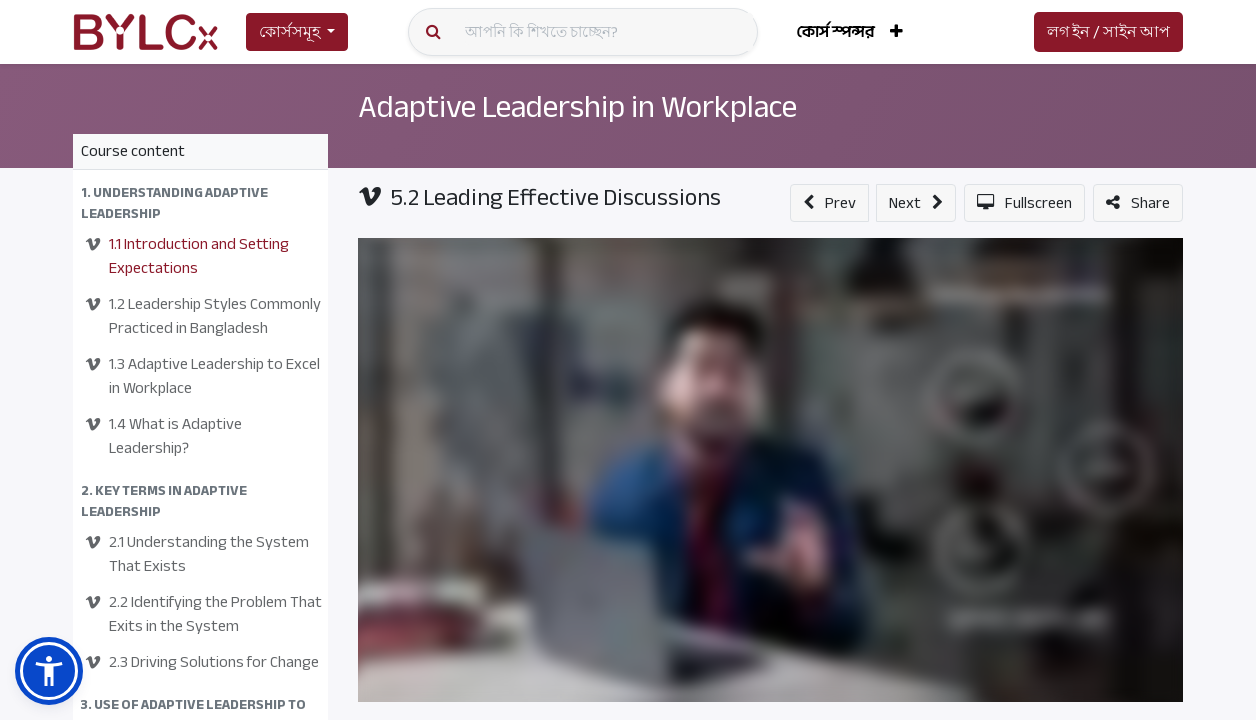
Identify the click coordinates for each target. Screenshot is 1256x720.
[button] (896, 32)
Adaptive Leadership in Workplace (577, 107)
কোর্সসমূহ (289, 32)
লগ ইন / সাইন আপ (1108, 32)
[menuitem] (835, 32)
